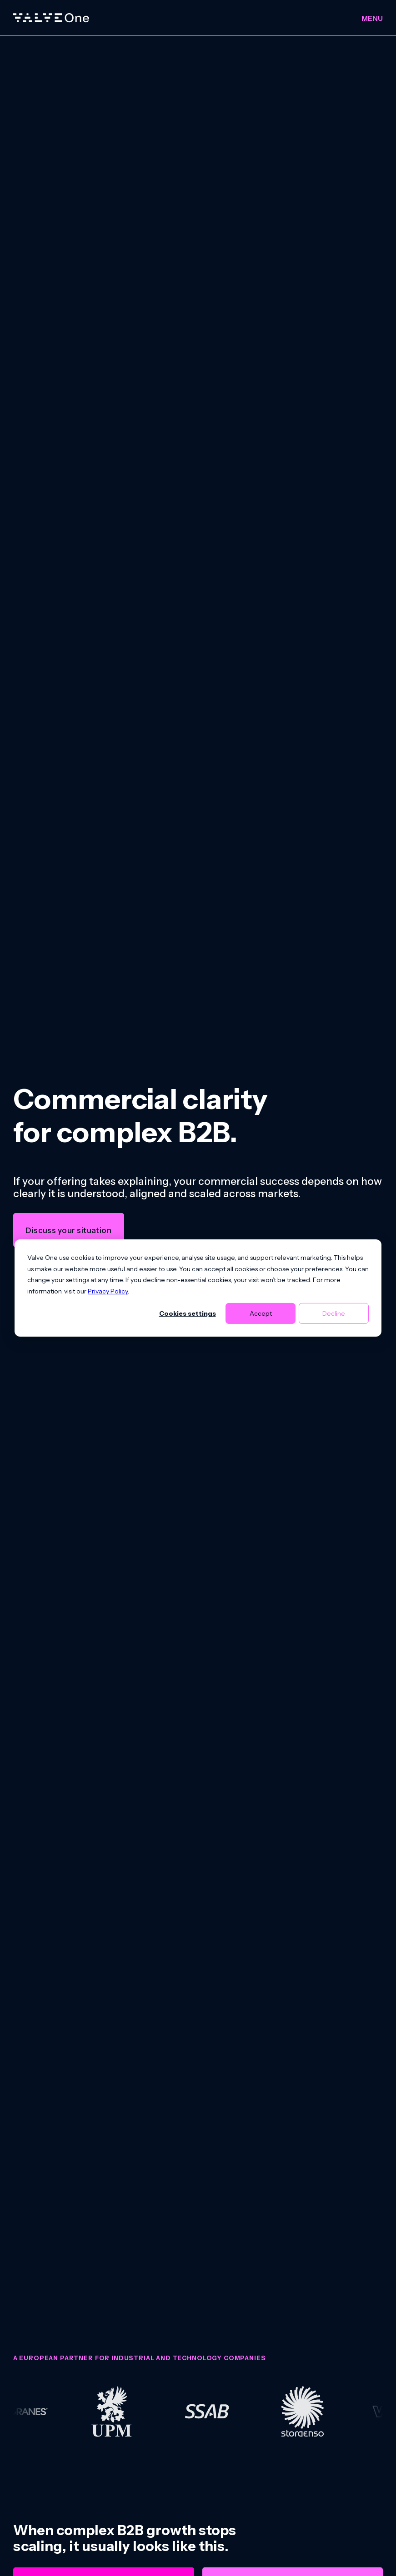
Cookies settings (187, 1313)
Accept (261, 1313)
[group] (198, 2411)
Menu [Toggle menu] (372, 18)
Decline (333, 1313)
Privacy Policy (108, 1291)
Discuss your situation (68, 1230)
